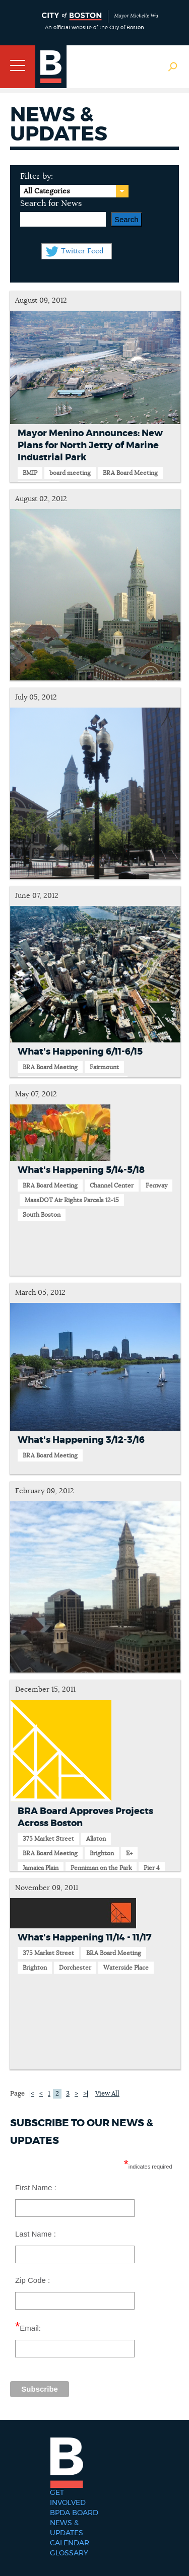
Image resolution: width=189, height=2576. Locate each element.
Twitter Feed (82, 251)
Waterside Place (126, 1968)
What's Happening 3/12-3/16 (81, 1440)
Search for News (51, 203)
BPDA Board (74, 2513)
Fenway (156, 1185)
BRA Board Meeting (130, 473)
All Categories (47, 191)
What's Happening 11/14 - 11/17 (85, 1937)
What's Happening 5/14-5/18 (81, 1170)
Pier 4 (152, 1868)
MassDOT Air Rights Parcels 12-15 (72, 1200)
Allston (96, 1839)
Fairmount (104, 1067)
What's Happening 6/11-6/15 (80, 1052)
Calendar (69, 2543)
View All (107, 2094)
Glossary (69, 2553)
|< (31, 2094)
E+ (129, 1853)
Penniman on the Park (101, 1868)
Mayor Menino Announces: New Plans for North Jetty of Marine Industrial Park (90, 445)
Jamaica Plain (40, 1868)
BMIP (30, 473)
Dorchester (75, 1968)
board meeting (70, 473)
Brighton (102, 1853)
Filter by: (36, 176)
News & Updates (66, 2528)
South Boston (41, 1215)
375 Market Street (48, 1839)
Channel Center (112, 1185)
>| (85, 2094)
